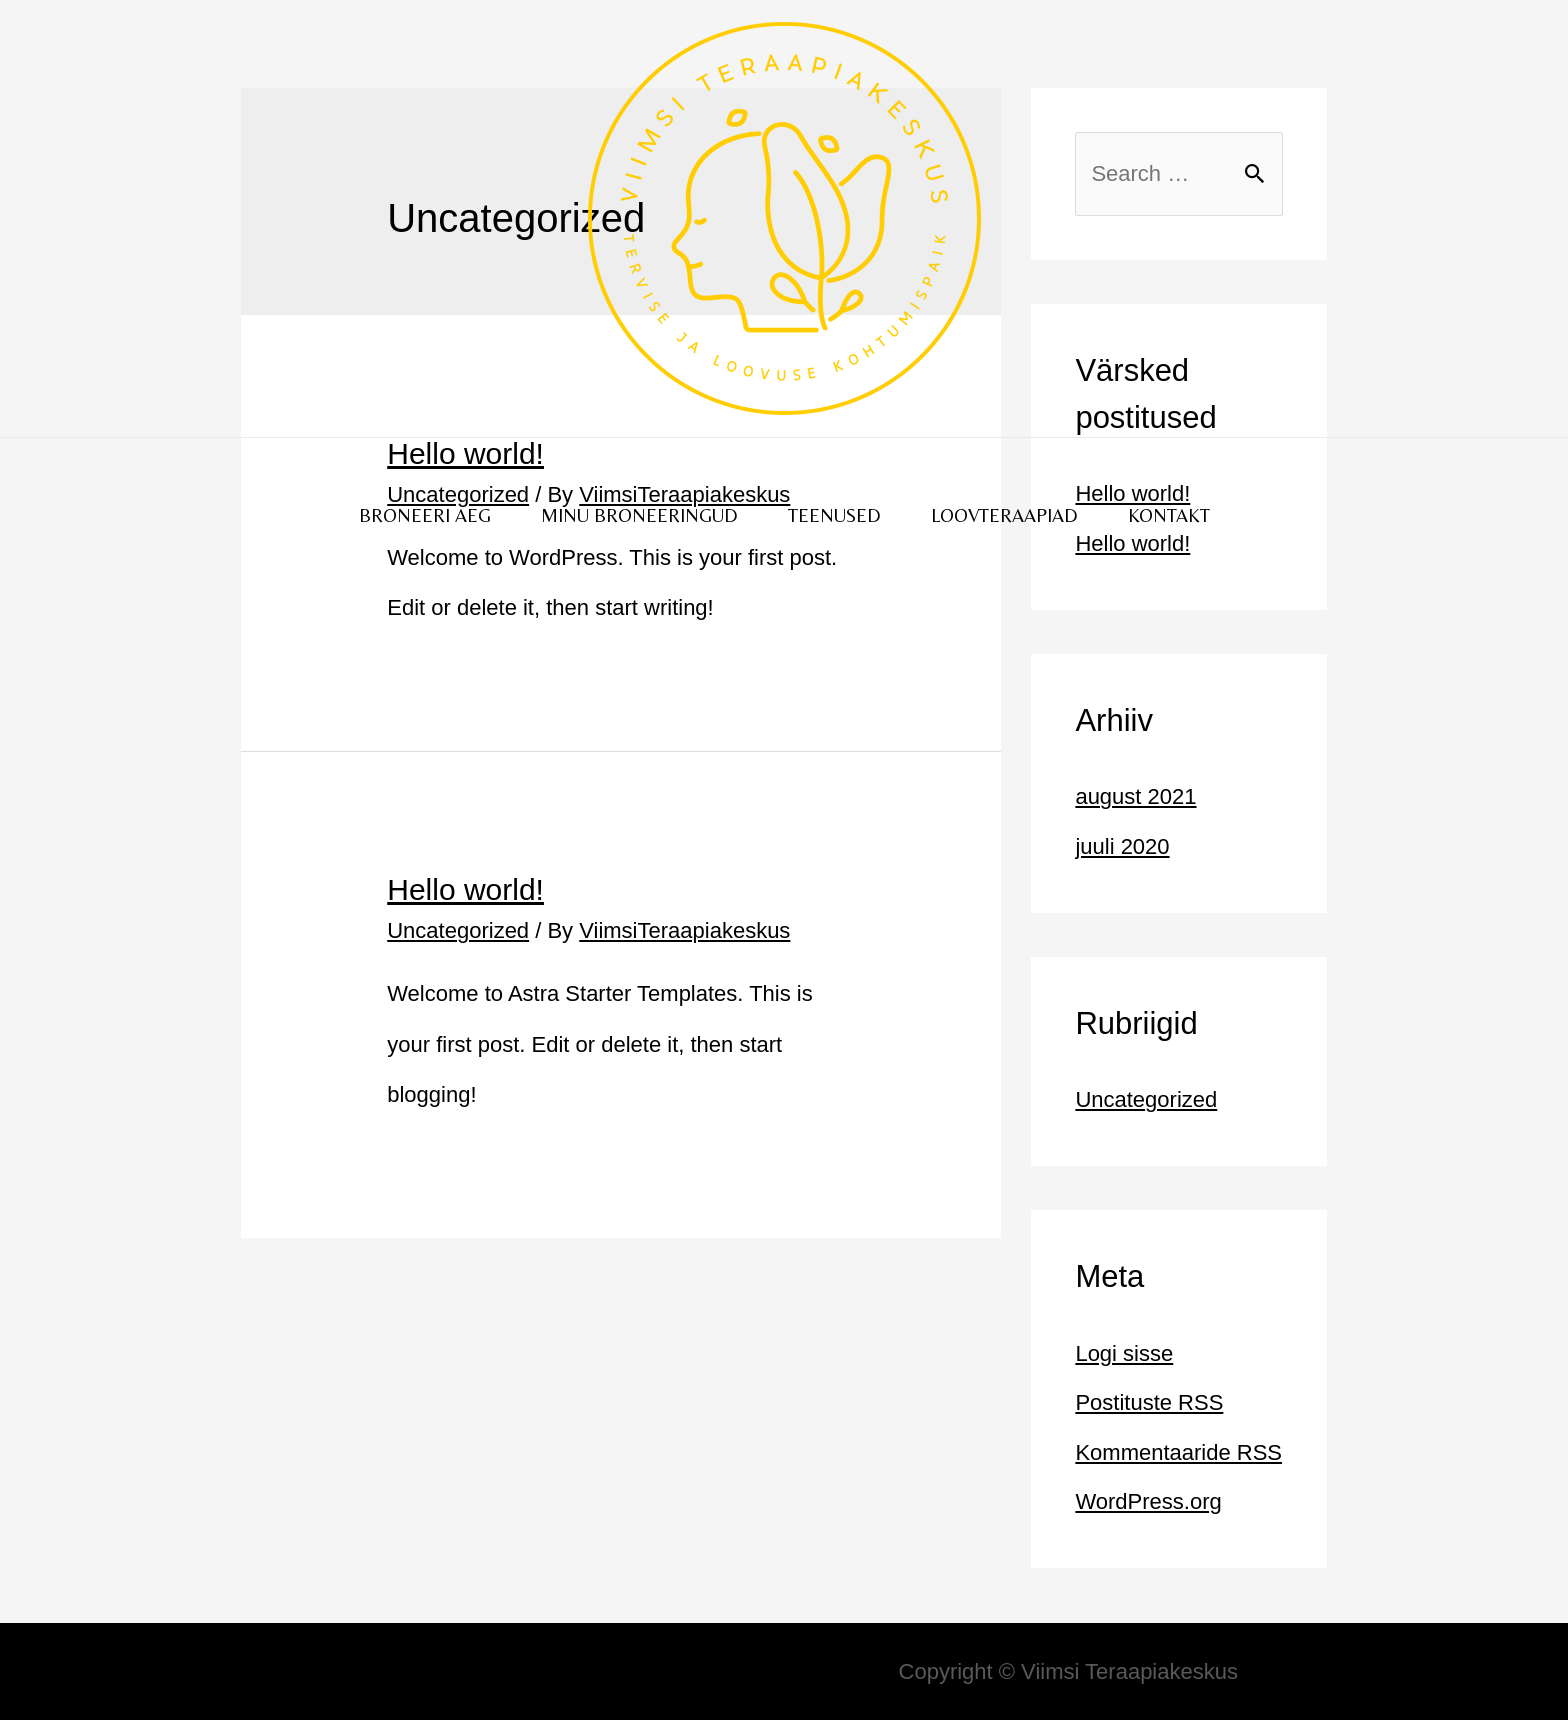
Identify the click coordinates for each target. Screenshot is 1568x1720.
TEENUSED (834, 515)
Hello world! (465, 889)
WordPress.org (1148, 1501)
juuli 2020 (1122, 846)
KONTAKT (1169, 515)
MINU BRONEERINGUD (639, 515)
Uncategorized (458, 930)
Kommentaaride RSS (1178, 1452)
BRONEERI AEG (425, 515)
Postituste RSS (1149, 1402)
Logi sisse (1124, 1353)
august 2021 (1135, 796)
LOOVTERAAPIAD (1004, 515)
